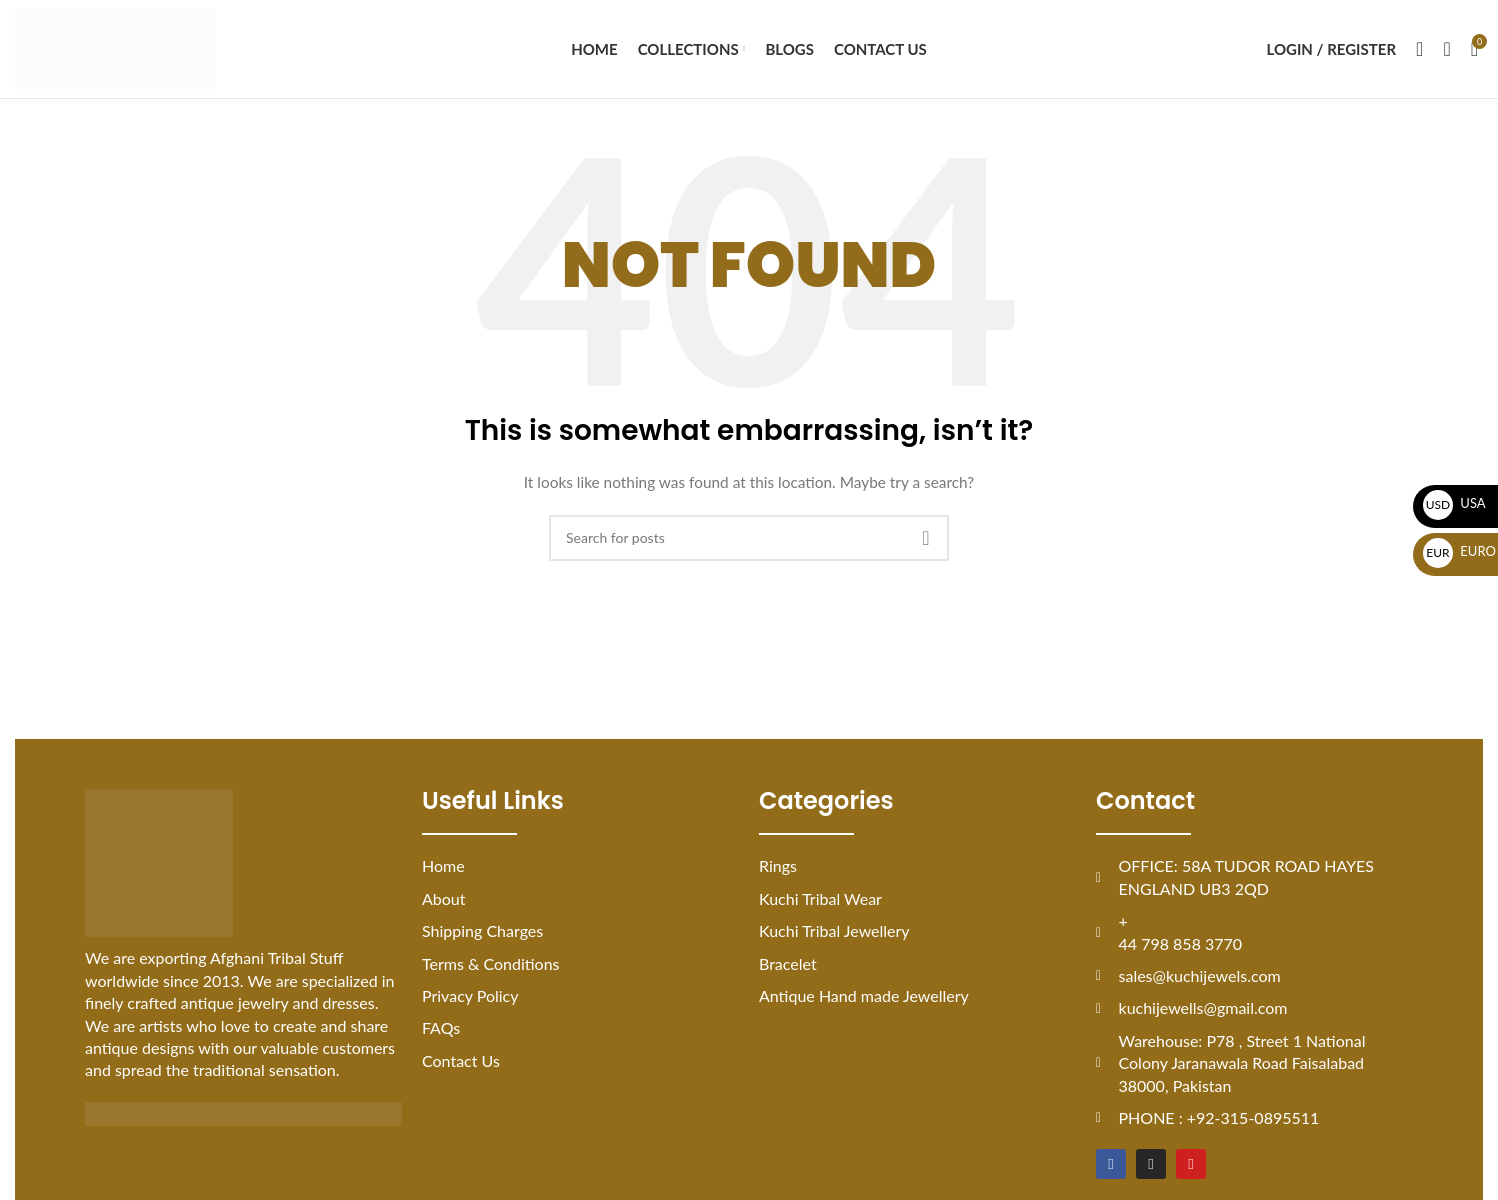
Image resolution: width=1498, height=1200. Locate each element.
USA (1454, 503)
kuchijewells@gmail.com (1203, 1013)
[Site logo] (115, 50)
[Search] (1419, 52)
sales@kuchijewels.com (1200, 981)
